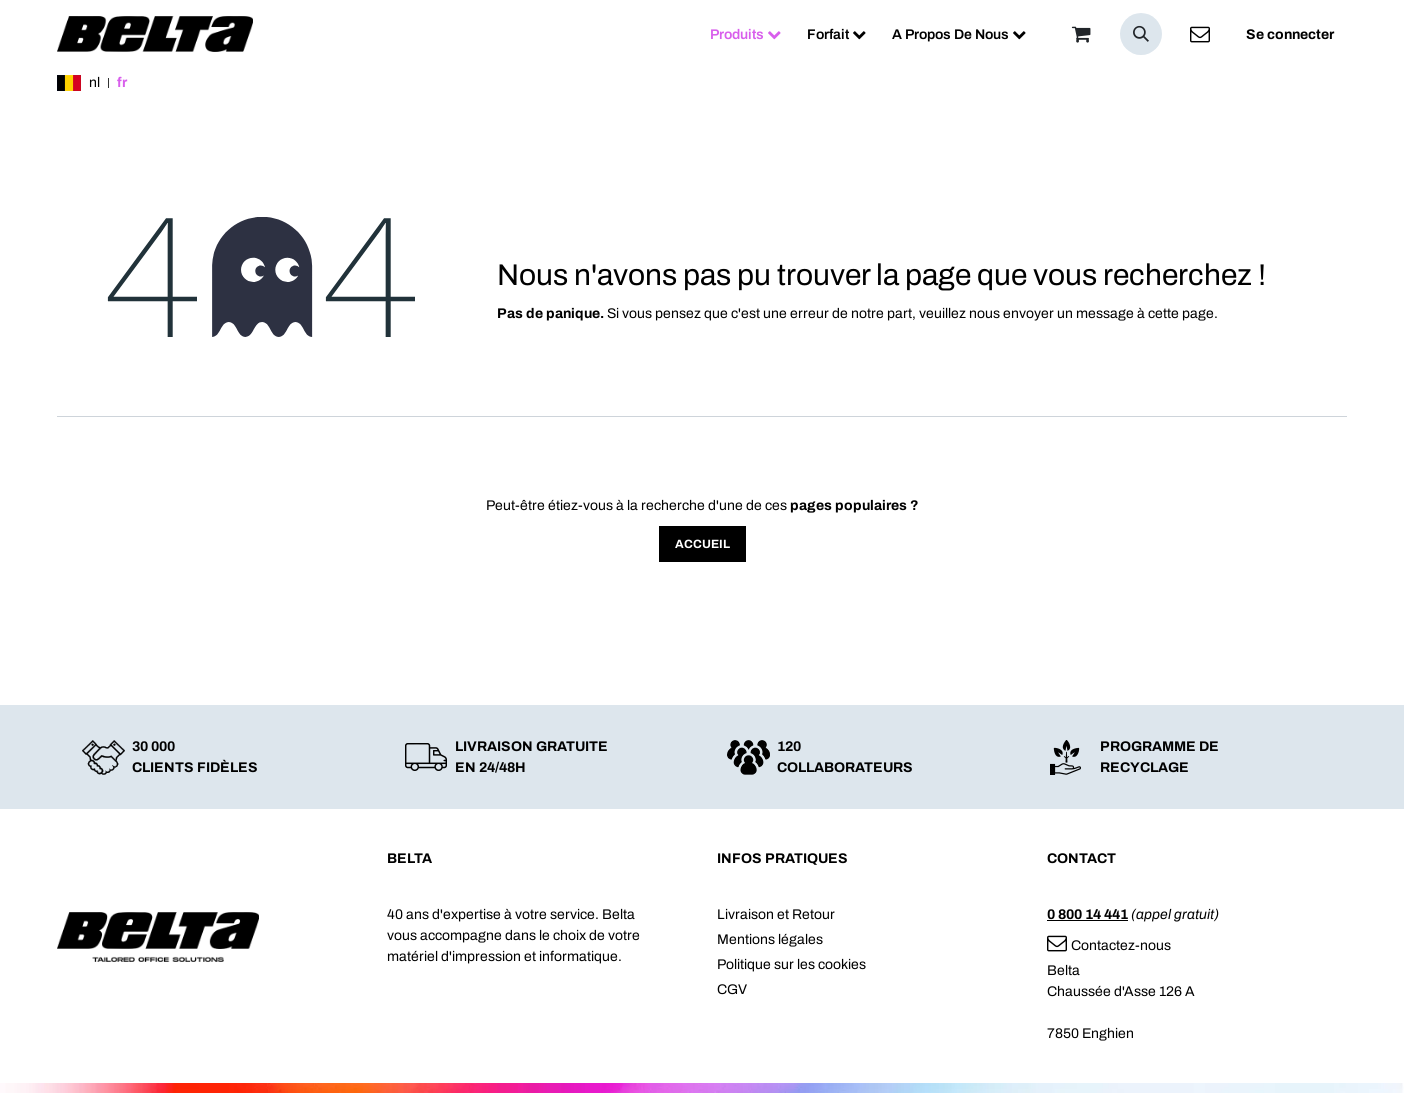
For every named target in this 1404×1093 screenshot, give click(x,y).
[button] (1141, 34)
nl (94, 82)
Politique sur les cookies (791, 964)
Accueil (702, 544)
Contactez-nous (1109, 945)
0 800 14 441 (1087, 914)
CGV (732, 989)
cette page (1181, 313)
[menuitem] (745, 34)
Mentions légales (770, 939)
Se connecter (1290, 34)
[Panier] (1081, 34)
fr (122, 82)
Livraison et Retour (776, 914)
